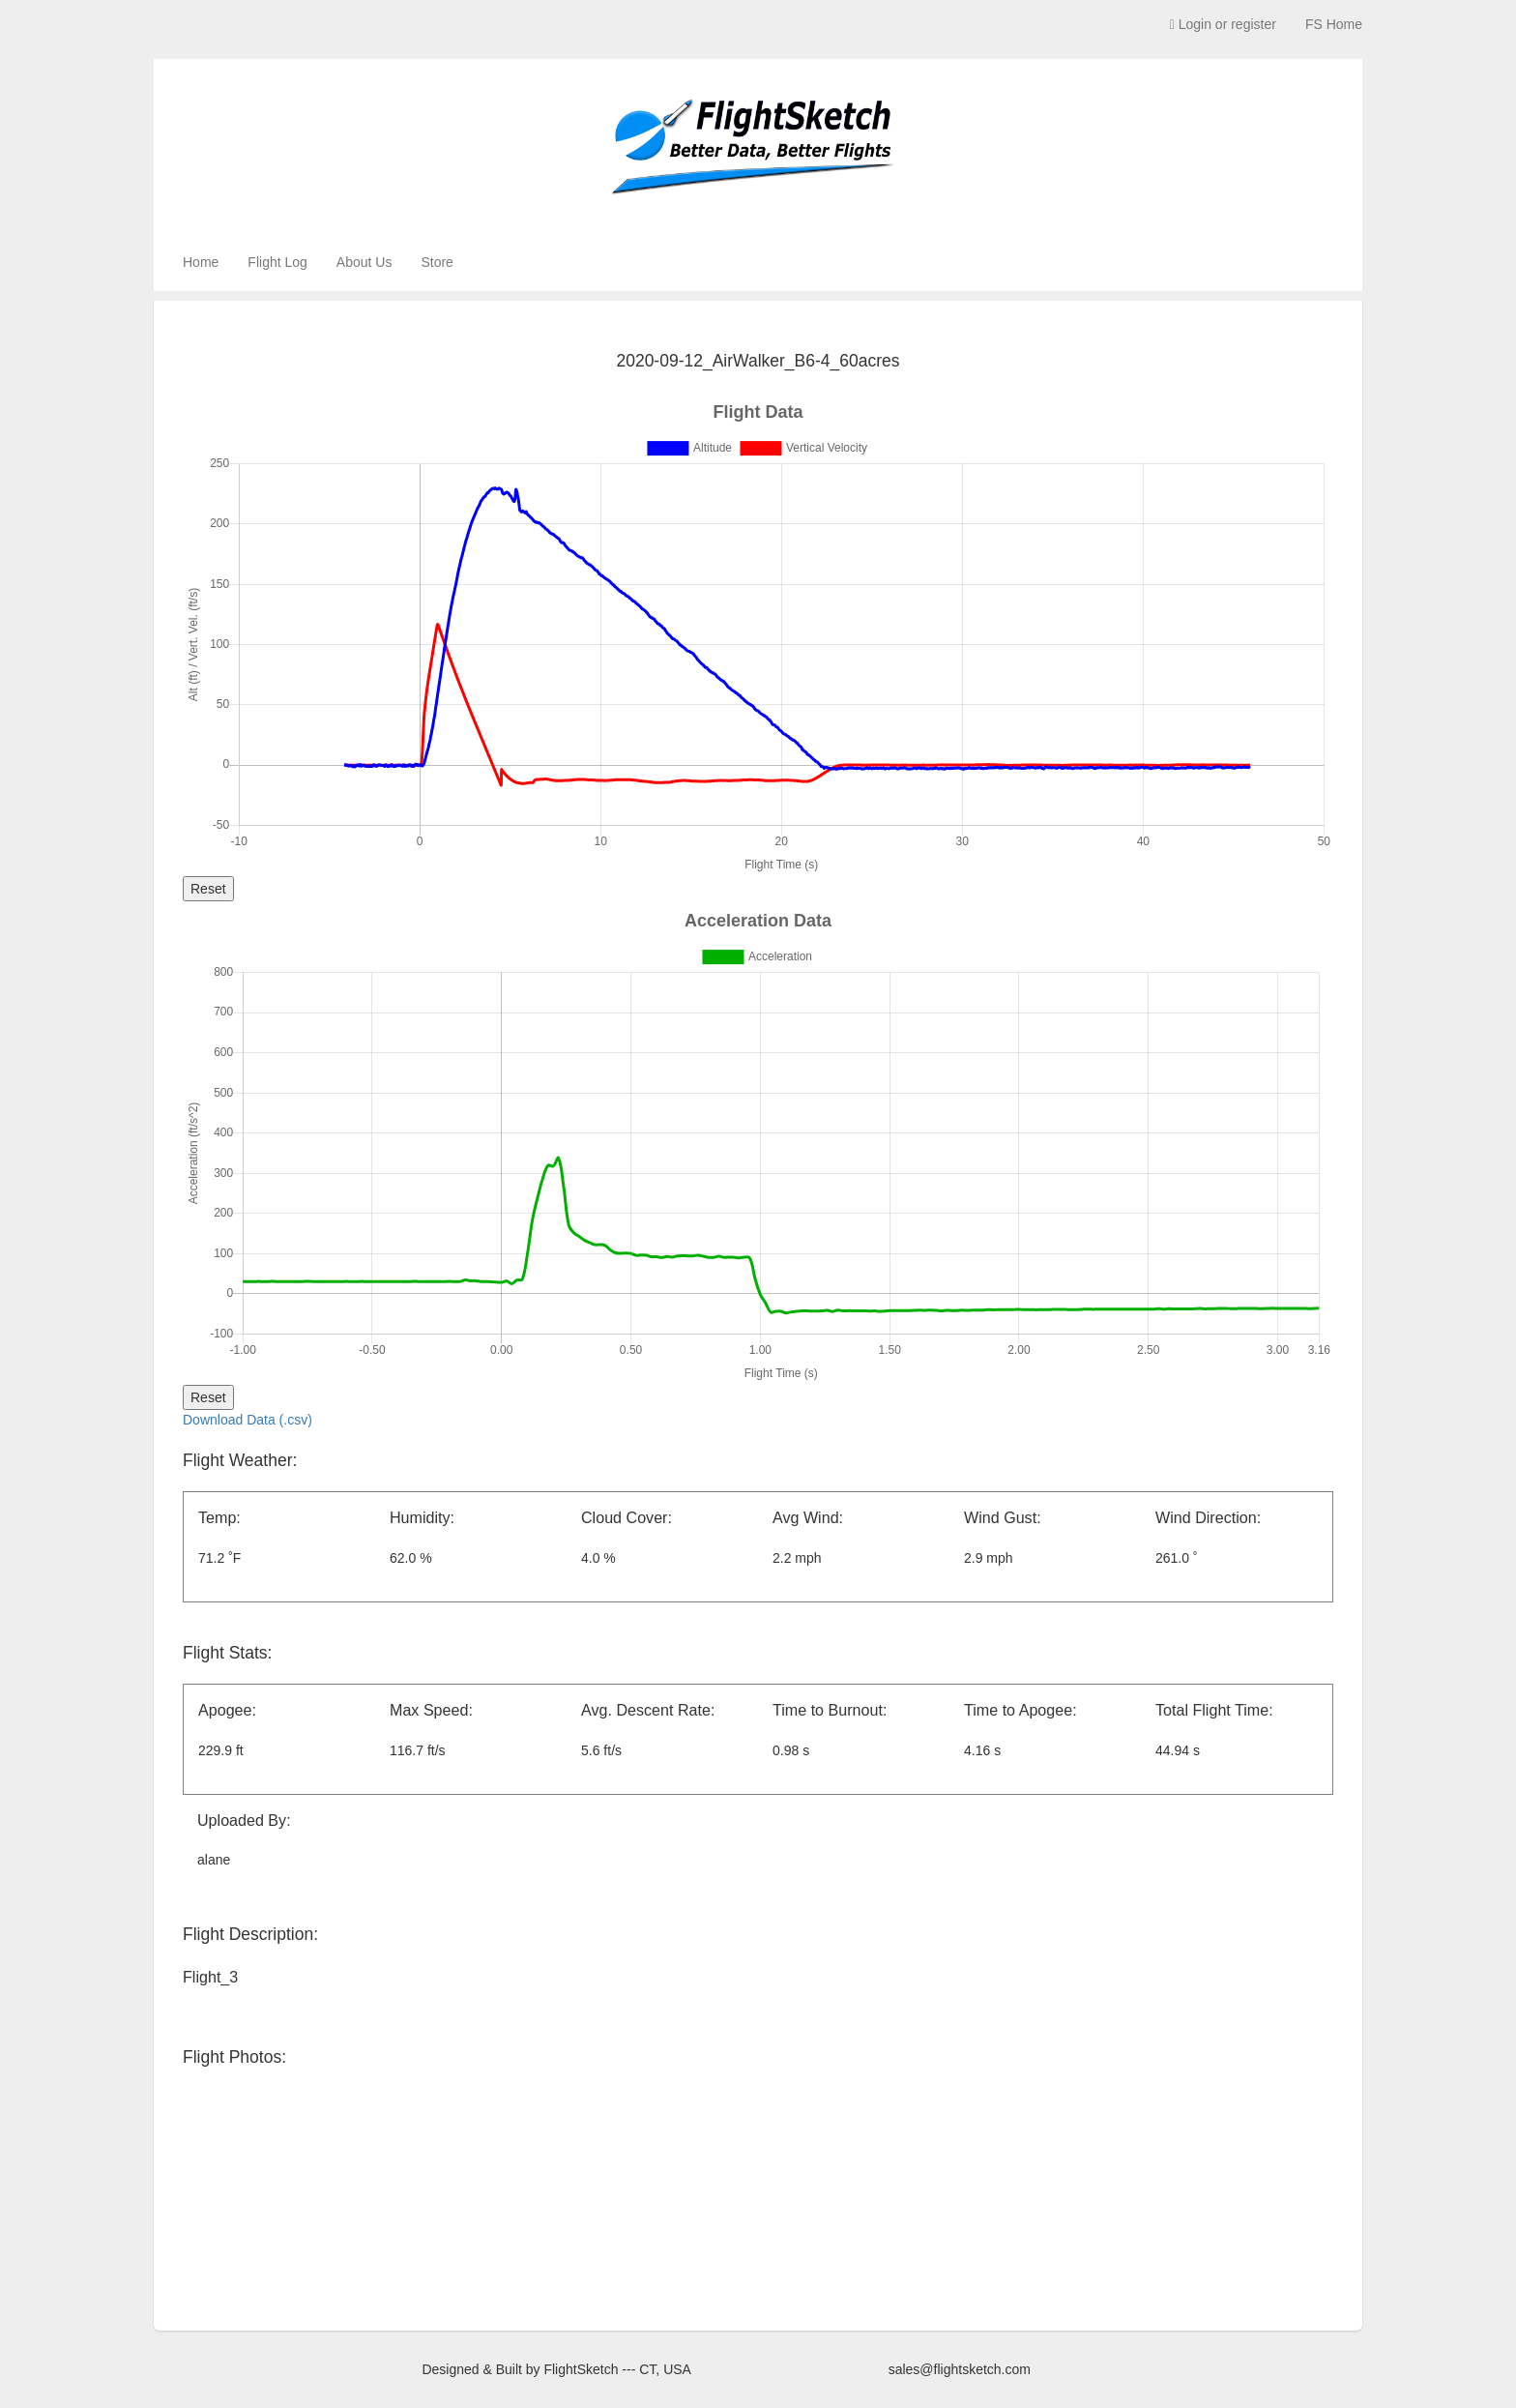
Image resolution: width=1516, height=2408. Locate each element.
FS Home (1333, 24)
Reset (208, 888)
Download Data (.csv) (247, 1419)
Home (201, 262)
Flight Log (277, 262)
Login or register (1223, 24)
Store (436, 262)
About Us (364, 262)
